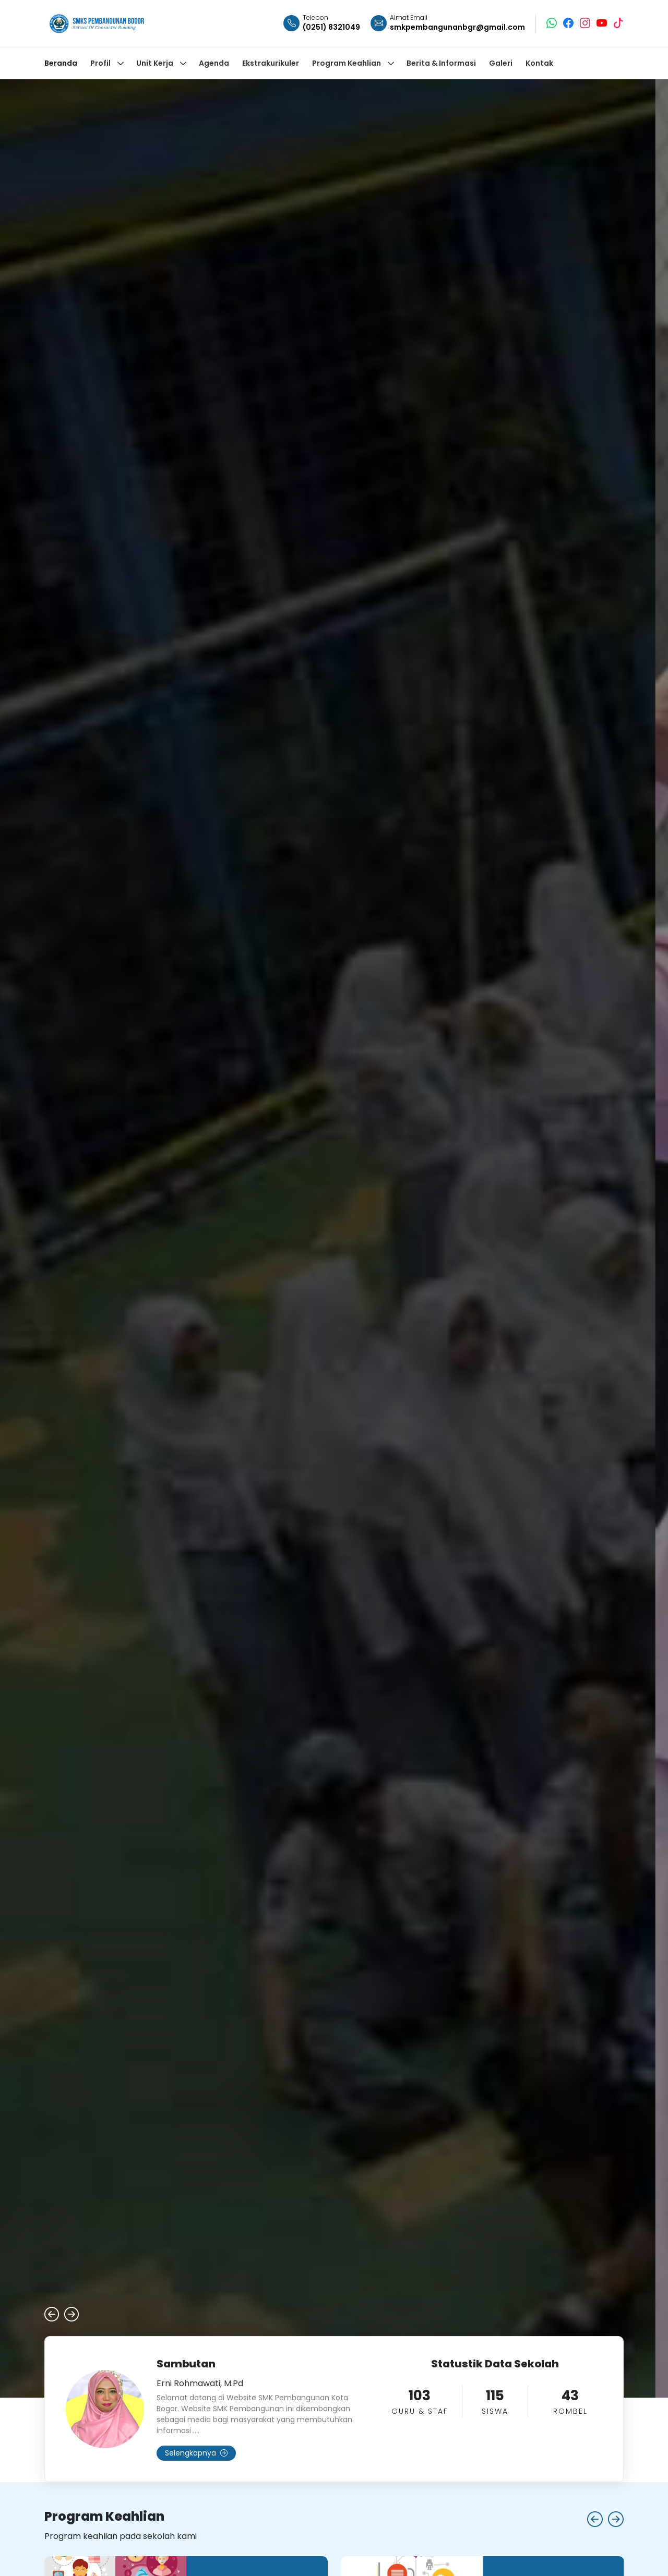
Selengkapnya (196, 2453)
